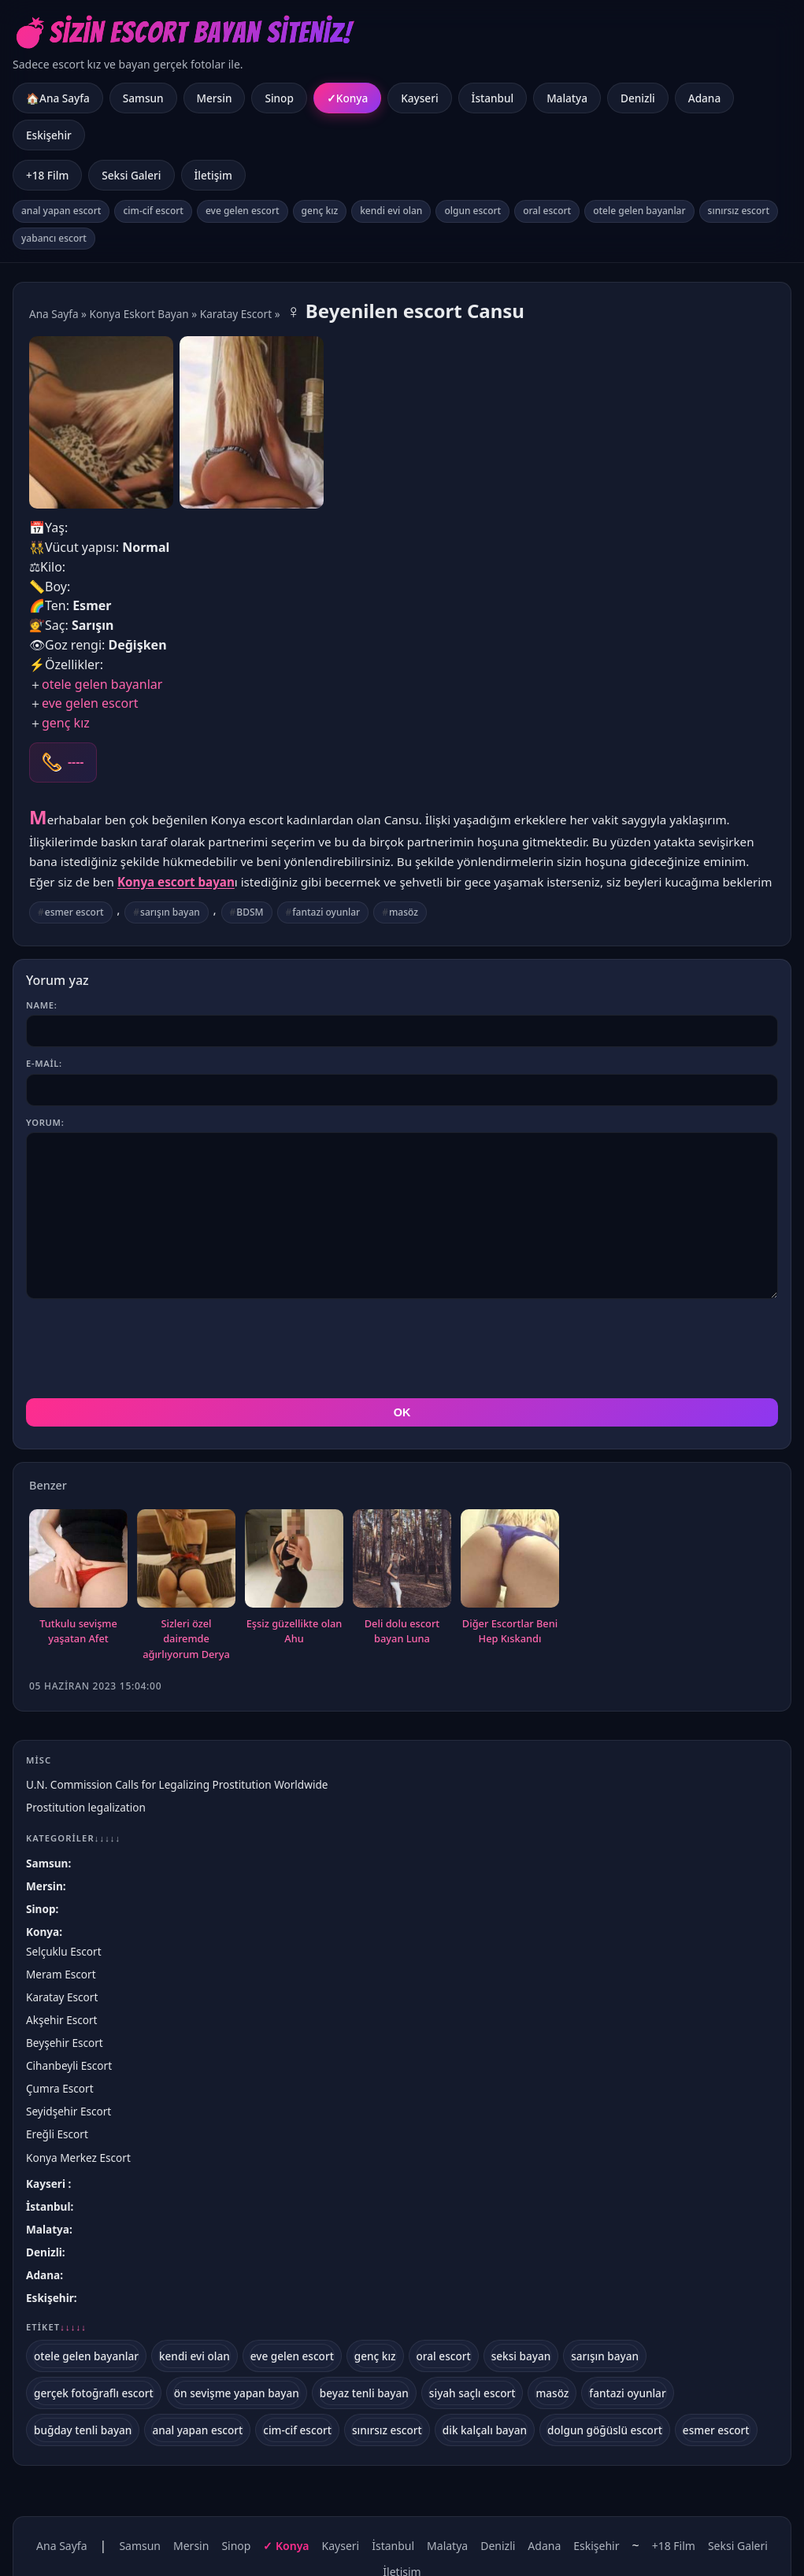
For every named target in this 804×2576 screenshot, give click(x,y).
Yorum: (45, 1122)
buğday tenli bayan (83, 2429)
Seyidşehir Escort (68, 2111)
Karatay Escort (236, 313)
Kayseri (419, 98)
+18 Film (47, 175)
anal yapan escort (61, 210)
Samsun (143, 98)
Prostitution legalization (86, 1807)
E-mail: (44, 1063)
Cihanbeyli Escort (69, 2065)
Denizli (638, 98)
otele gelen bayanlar (639, 210)
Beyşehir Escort (64, 2042)
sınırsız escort (738, 210)
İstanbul (493, 98)
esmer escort (74, 912)
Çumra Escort (60, 2088)
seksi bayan (521, 2355)
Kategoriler (73, 1838)
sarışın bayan (170, 912)
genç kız (320, 210)
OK (402, 1412)
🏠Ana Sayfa (58, 98)
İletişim (213, 175)
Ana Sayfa (54, 313)
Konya (352, 98)
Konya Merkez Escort (78, 2157)
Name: (41, 1005)
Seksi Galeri (131, 175)
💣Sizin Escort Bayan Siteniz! (182, 32)
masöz (403, 912)
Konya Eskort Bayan (139, 313)
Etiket (56, 2327)
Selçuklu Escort (64, 1951)
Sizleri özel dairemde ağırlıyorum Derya (186, 1639)
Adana (704, 98)
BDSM (249, 912)
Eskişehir (49, 135)
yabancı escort (54, 238)
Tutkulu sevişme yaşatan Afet (78, 1631)
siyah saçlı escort (472, 2392)
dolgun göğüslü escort (604, 2429)
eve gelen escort (243, 210)
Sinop (279, 98)
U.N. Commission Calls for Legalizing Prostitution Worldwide (177, 1784)
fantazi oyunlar (326, 912)
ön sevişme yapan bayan (236, 2392)
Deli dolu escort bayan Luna (402, 1631)
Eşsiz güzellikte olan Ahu (294, 1631)
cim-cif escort (153, 210)
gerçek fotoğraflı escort (94, 2392)
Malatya (566, 98)
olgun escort (472, 210)
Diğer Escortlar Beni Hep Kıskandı (510, 1631)
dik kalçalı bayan (485, 2429)
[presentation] (145, 1348)
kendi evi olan (391, 210)
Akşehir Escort (62, 2019)
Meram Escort (61, 1974)
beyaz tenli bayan (364, 2392)
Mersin (214, 98)
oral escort (547, 210)
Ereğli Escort (57, 2133)
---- (75, 762)
